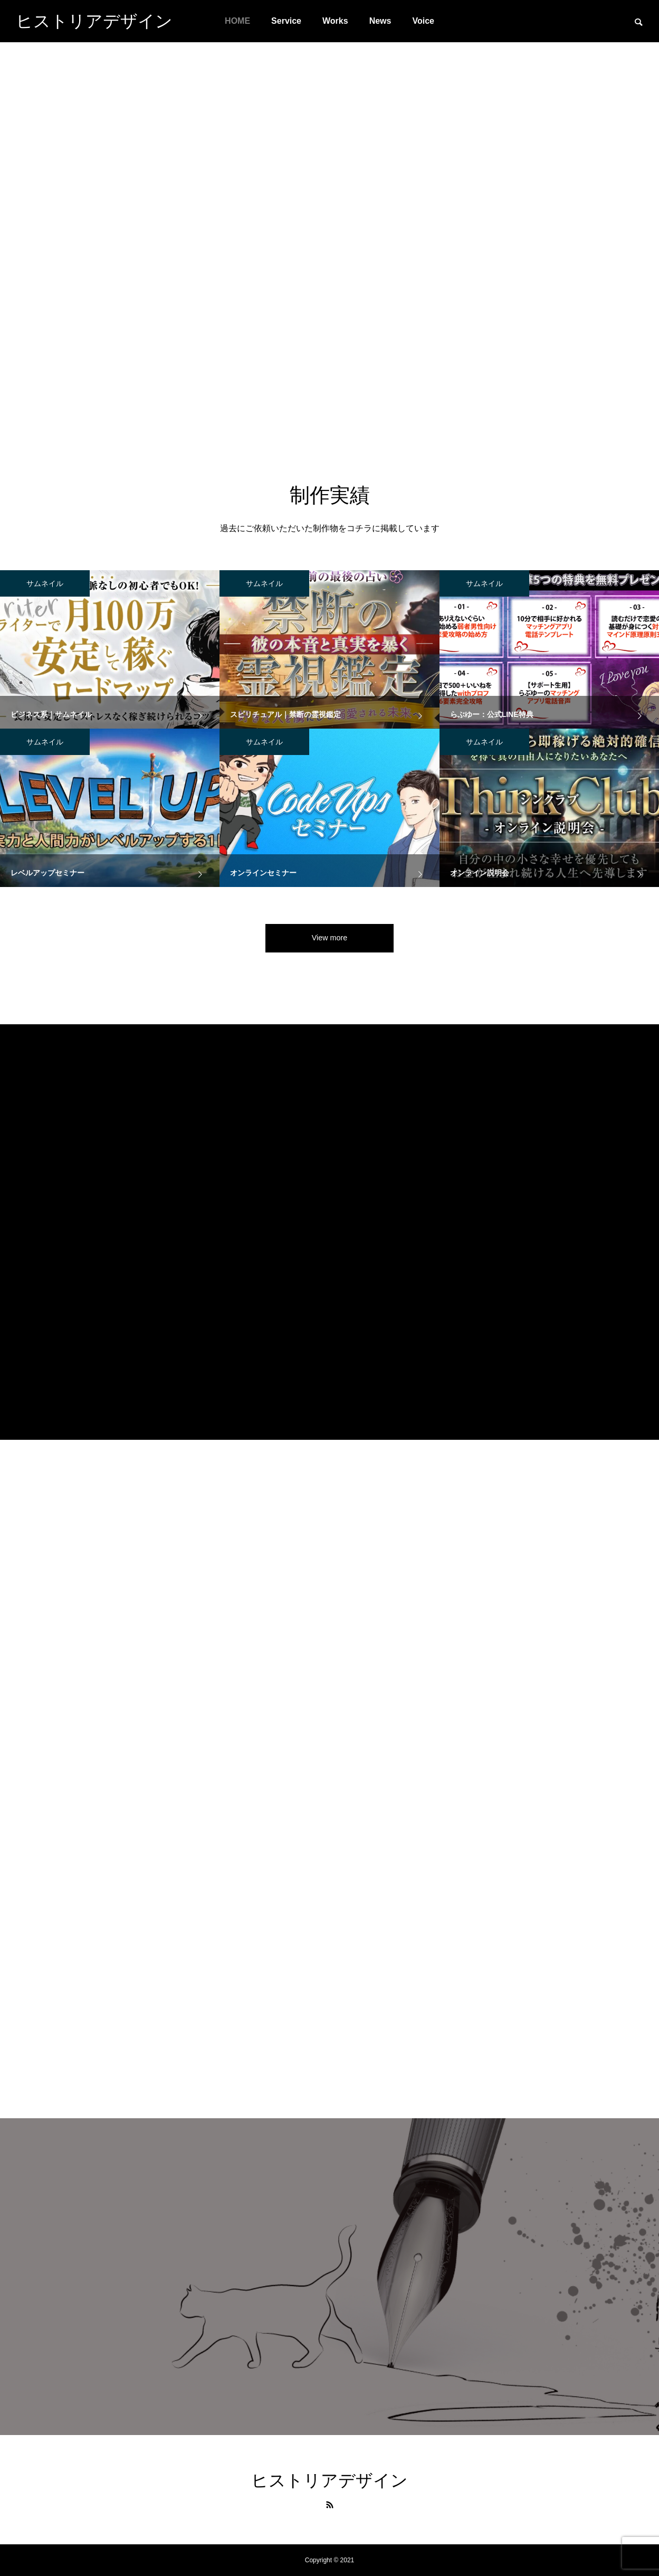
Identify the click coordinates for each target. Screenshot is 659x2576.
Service (286, 20)
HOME (237, 20)
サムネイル (44, 583)
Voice (423, 20)
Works (335, 20)
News (380, 20)
